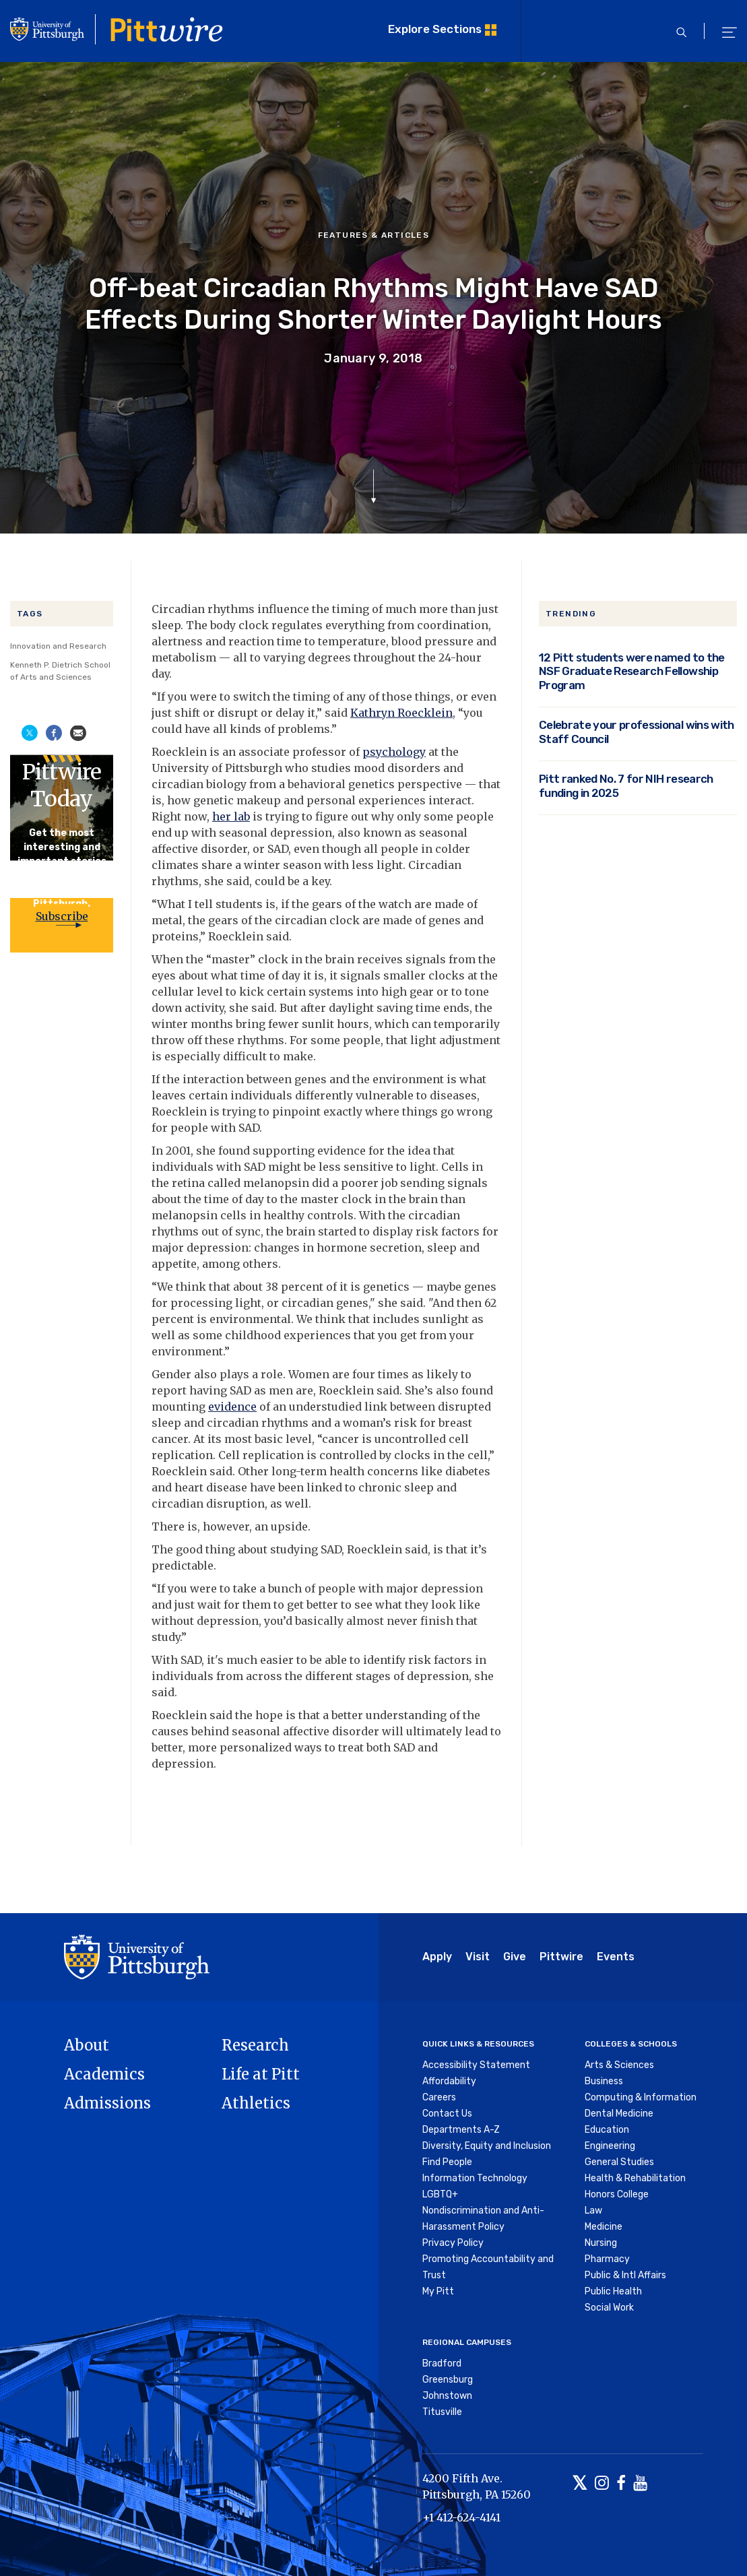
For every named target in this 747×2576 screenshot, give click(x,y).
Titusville (442, 2412)
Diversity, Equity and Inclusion (486, 2146)
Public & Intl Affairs (625, 2275)
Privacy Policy (453, 2243)
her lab (231, 816)
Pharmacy (607, 2259)
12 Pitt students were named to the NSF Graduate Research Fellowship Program (632, 671)
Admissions (107, 2103)
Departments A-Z (461, 2129)
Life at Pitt (261, 2074)
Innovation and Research (58, 646)
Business (604, 2081)
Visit (477, 1956)
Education (607, 2129)
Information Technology (474, 2178)
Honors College (617, 2194)
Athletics (256, 2103)
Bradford (441, 2363)
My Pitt (438, 2291)
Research (255, 2045)
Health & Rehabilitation (635, 2178)
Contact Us (447, 2113)
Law (593, 2210)
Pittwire (561, 1956)
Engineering (610, 2146)
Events (616, 1956)
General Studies (619, 2162)
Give (514, 1956)
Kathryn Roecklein (401, 712)
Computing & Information (640, 2097)
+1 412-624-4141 (461, 2517)
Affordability (449, 2081)
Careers (439, 2097)
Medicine (603, 2226)
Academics (104, 2074)
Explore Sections (435, 29)
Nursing (601, 2243)
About (86, 2045)
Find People (447, 2162)
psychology (394, 752)
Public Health (613, 2291)
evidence (232, 1406)
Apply (437, 1956)
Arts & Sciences (619, 2065)
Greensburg (447, 2379)
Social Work (609, 2307)
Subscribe (62, 916)
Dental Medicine (619, 2113)
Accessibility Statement (476, 2065)
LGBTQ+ (440, 2194)
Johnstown (447, 2396)
